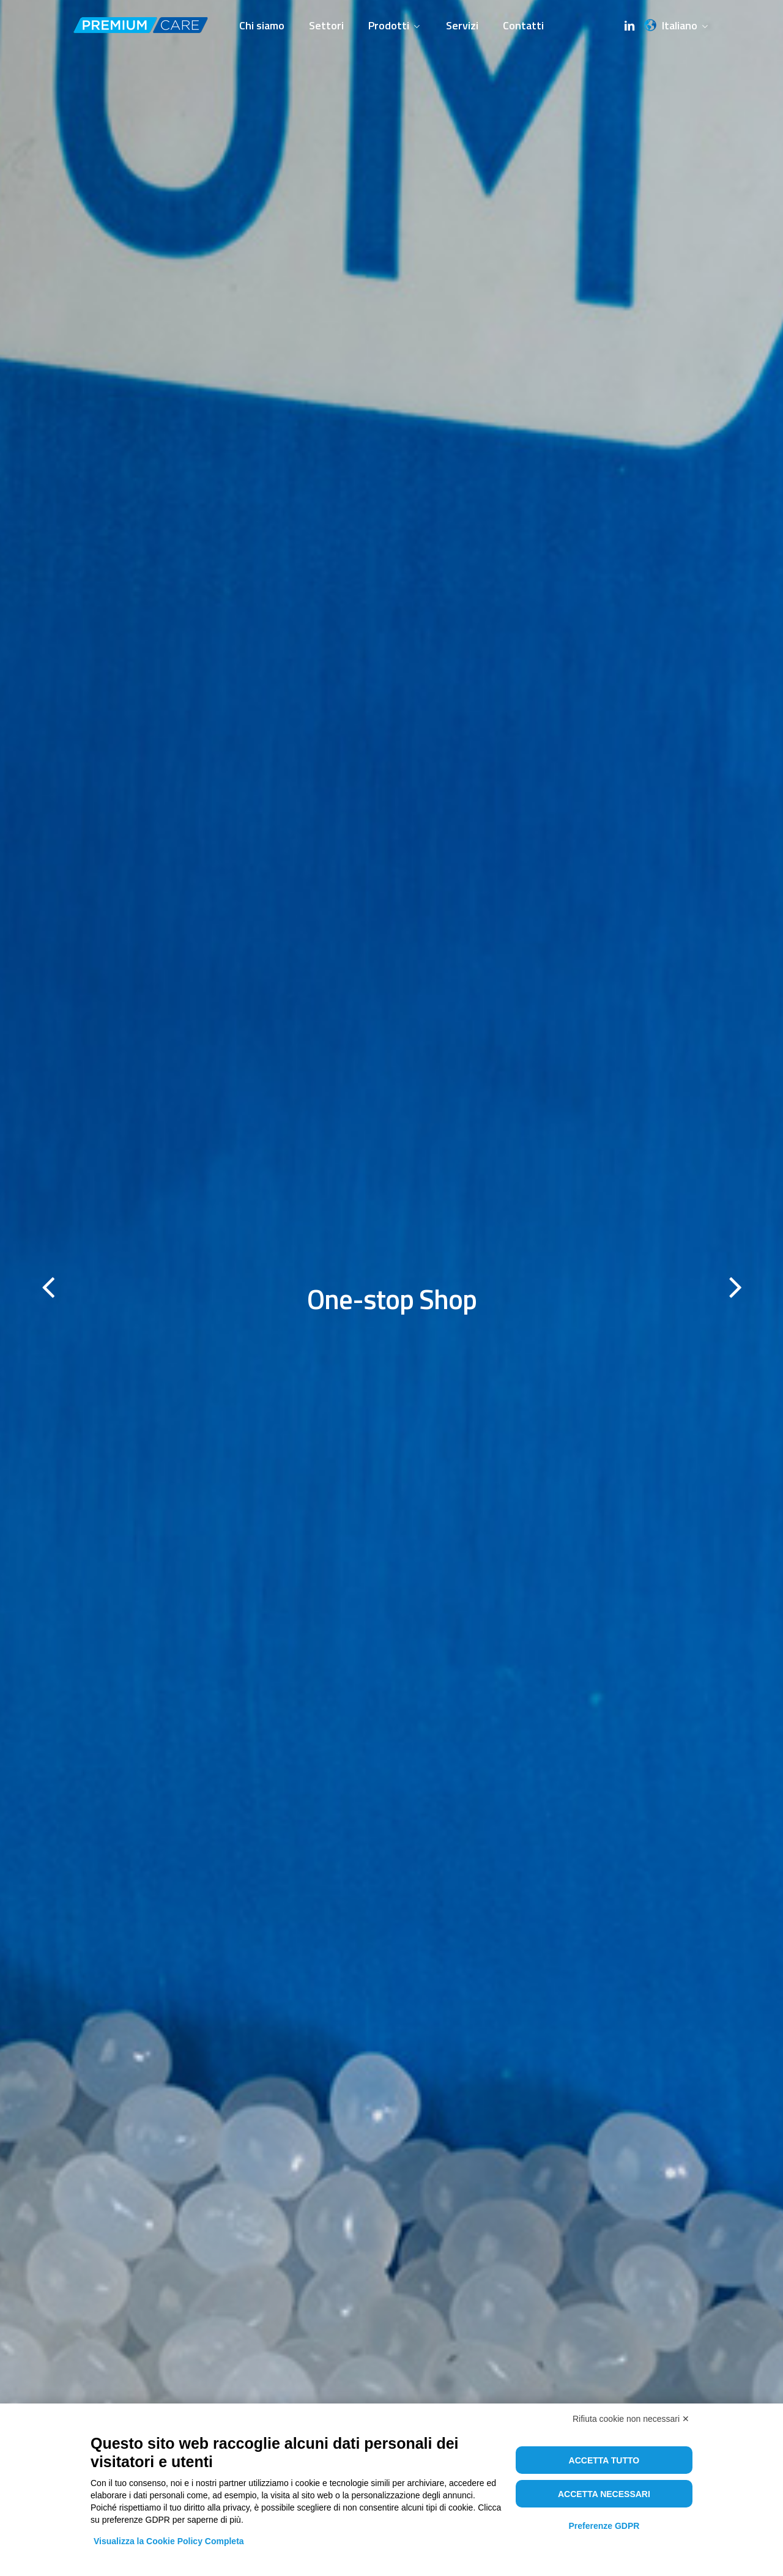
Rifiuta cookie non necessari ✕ (631, 2419)
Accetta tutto (604, 2460)
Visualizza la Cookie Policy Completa (169, 2541)
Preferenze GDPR (603, 2526)
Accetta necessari (604, 2494)
